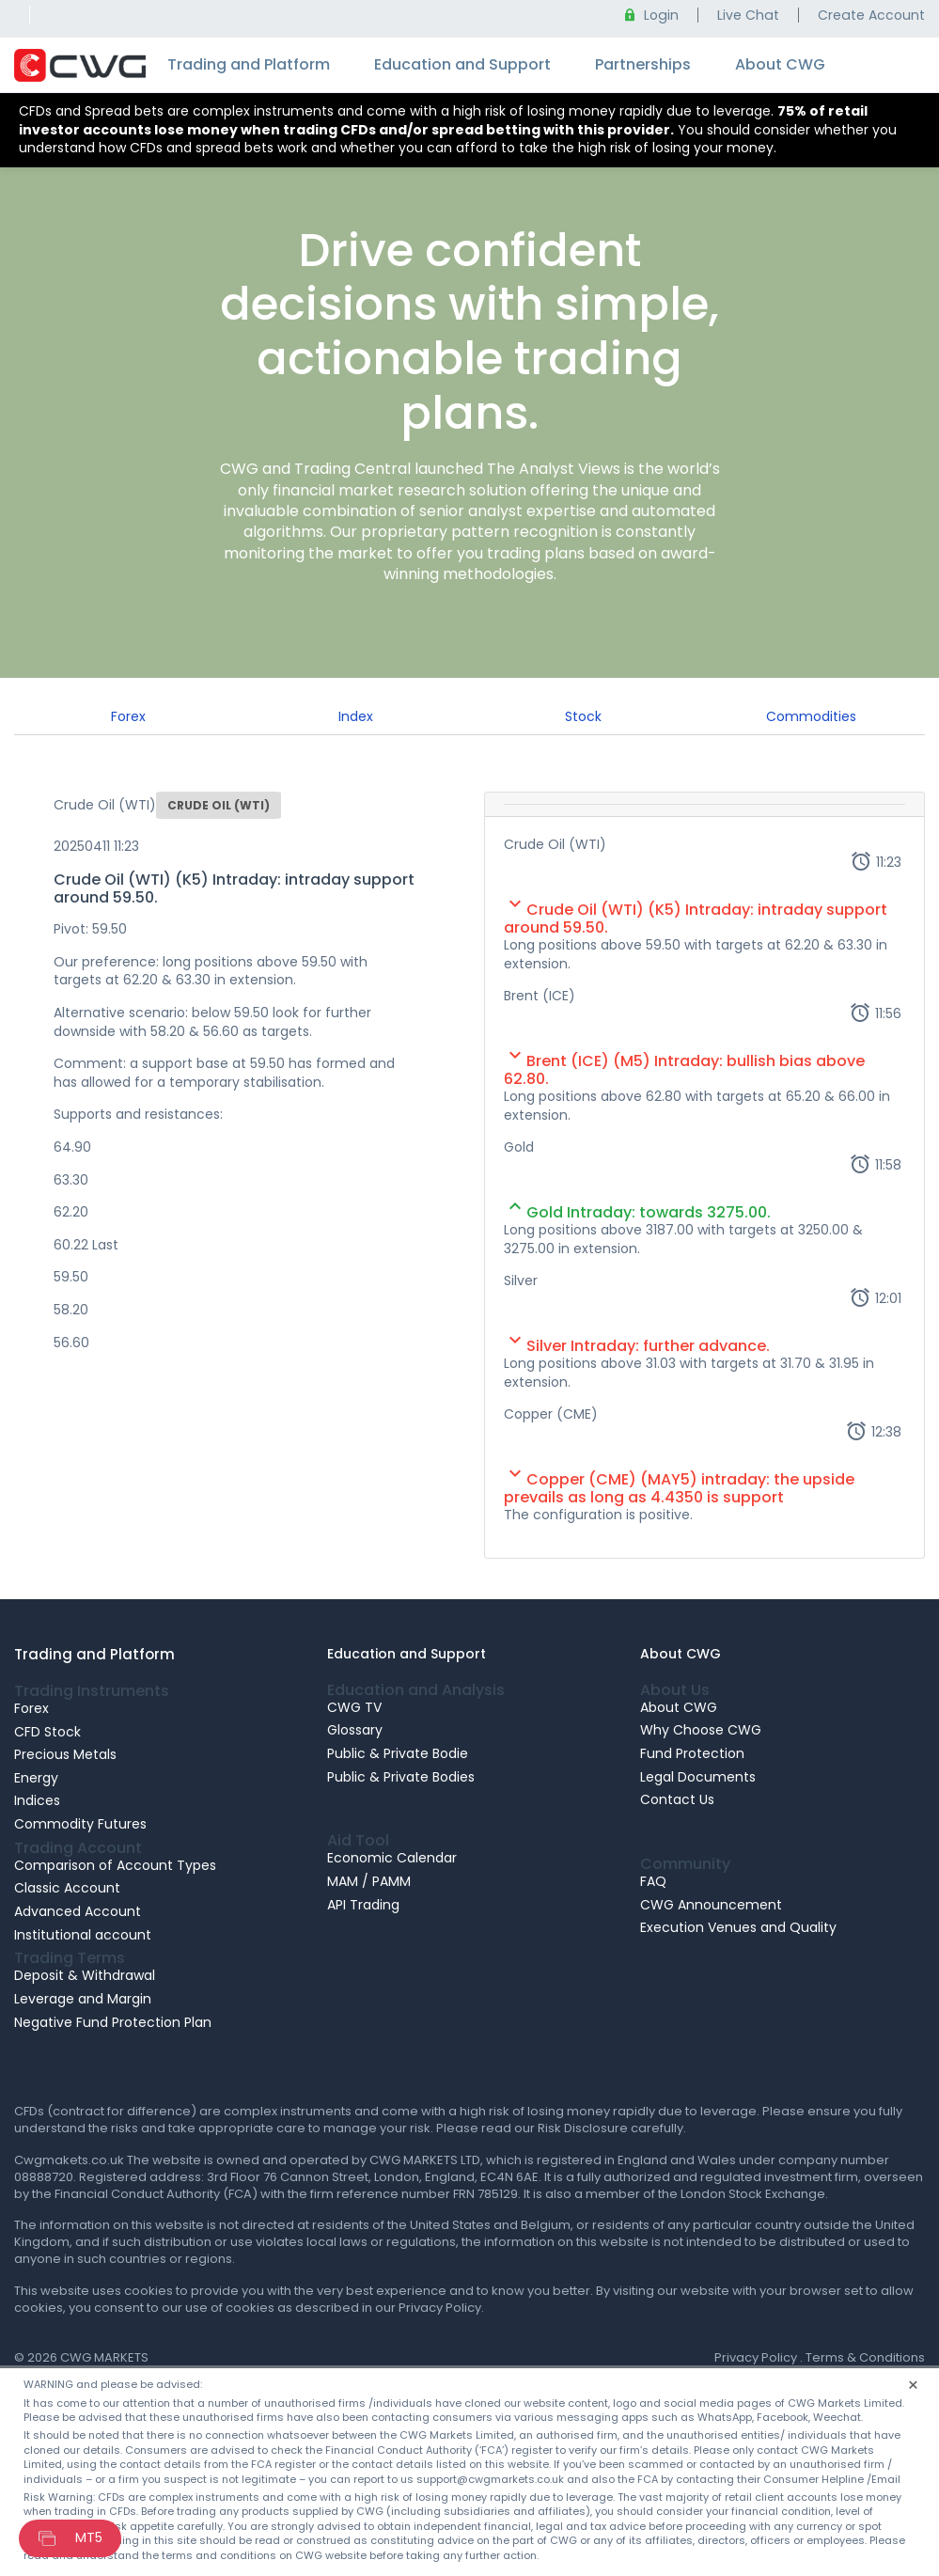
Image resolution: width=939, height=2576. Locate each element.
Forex (128, 716)
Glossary (355, 1729)
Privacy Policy (755, 2357)
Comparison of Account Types (115, 1865)
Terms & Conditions (865, 2357)
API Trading (363, 1904)
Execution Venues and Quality (738, 1927)
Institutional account (82, 1934)
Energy (36, 1777)
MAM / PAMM (369, 1881)
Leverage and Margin (82, 1998)
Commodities (811, 716)
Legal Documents (698, 1776)
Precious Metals (65, 1754)
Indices (37, 1800)
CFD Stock (47, 1731)
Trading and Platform (248, 64)
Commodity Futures (80, 1823)
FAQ (653, 1881)
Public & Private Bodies (401, 1776)
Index (355, 716)
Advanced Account (77, 1911)
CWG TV (354, 1707)
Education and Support (462, 64)
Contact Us (677, 1799)
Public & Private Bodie (397, 1753)
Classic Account (67, 1887)
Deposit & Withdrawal (84, 1975)
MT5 (88, 2537)
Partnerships (643, 64)
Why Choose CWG (700, 1729)
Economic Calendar (392, 1857)
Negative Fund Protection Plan (112, 2022)
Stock (583, 716)
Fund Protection (692, 1753)
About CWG (780, 64)
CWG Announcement (711, 1904)
